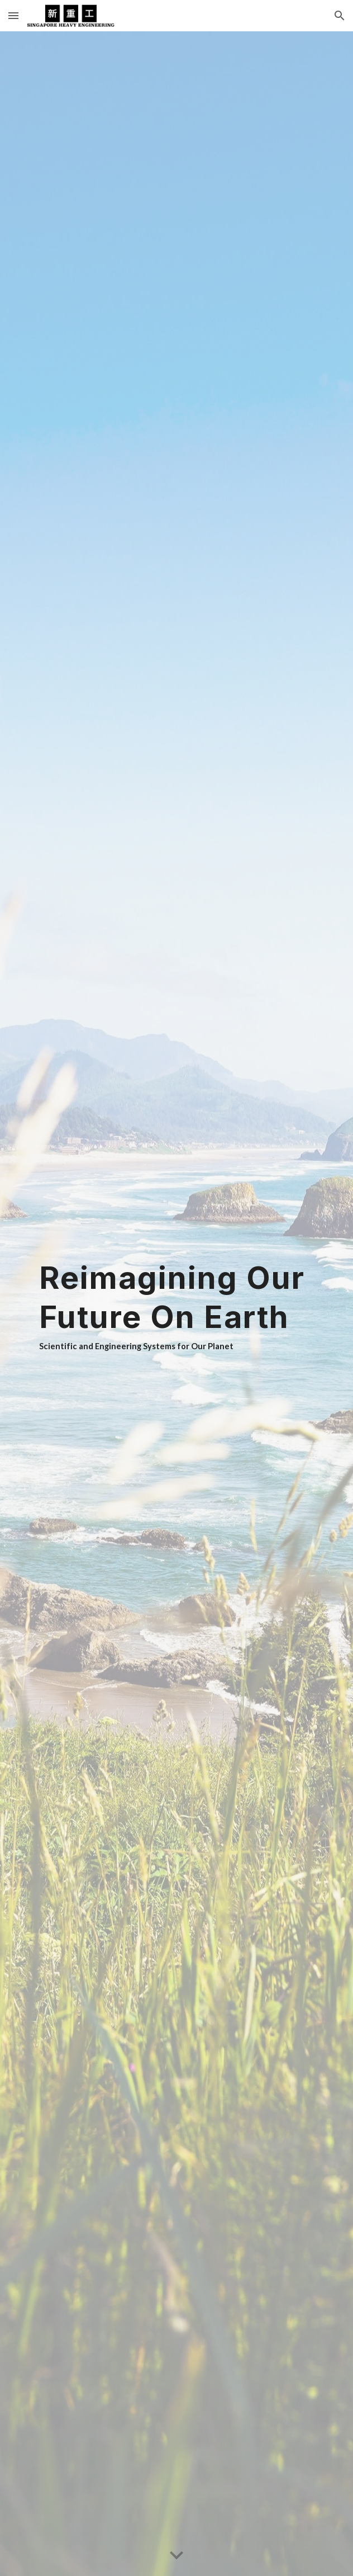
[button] (13, 15)
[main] (176, 1304)
